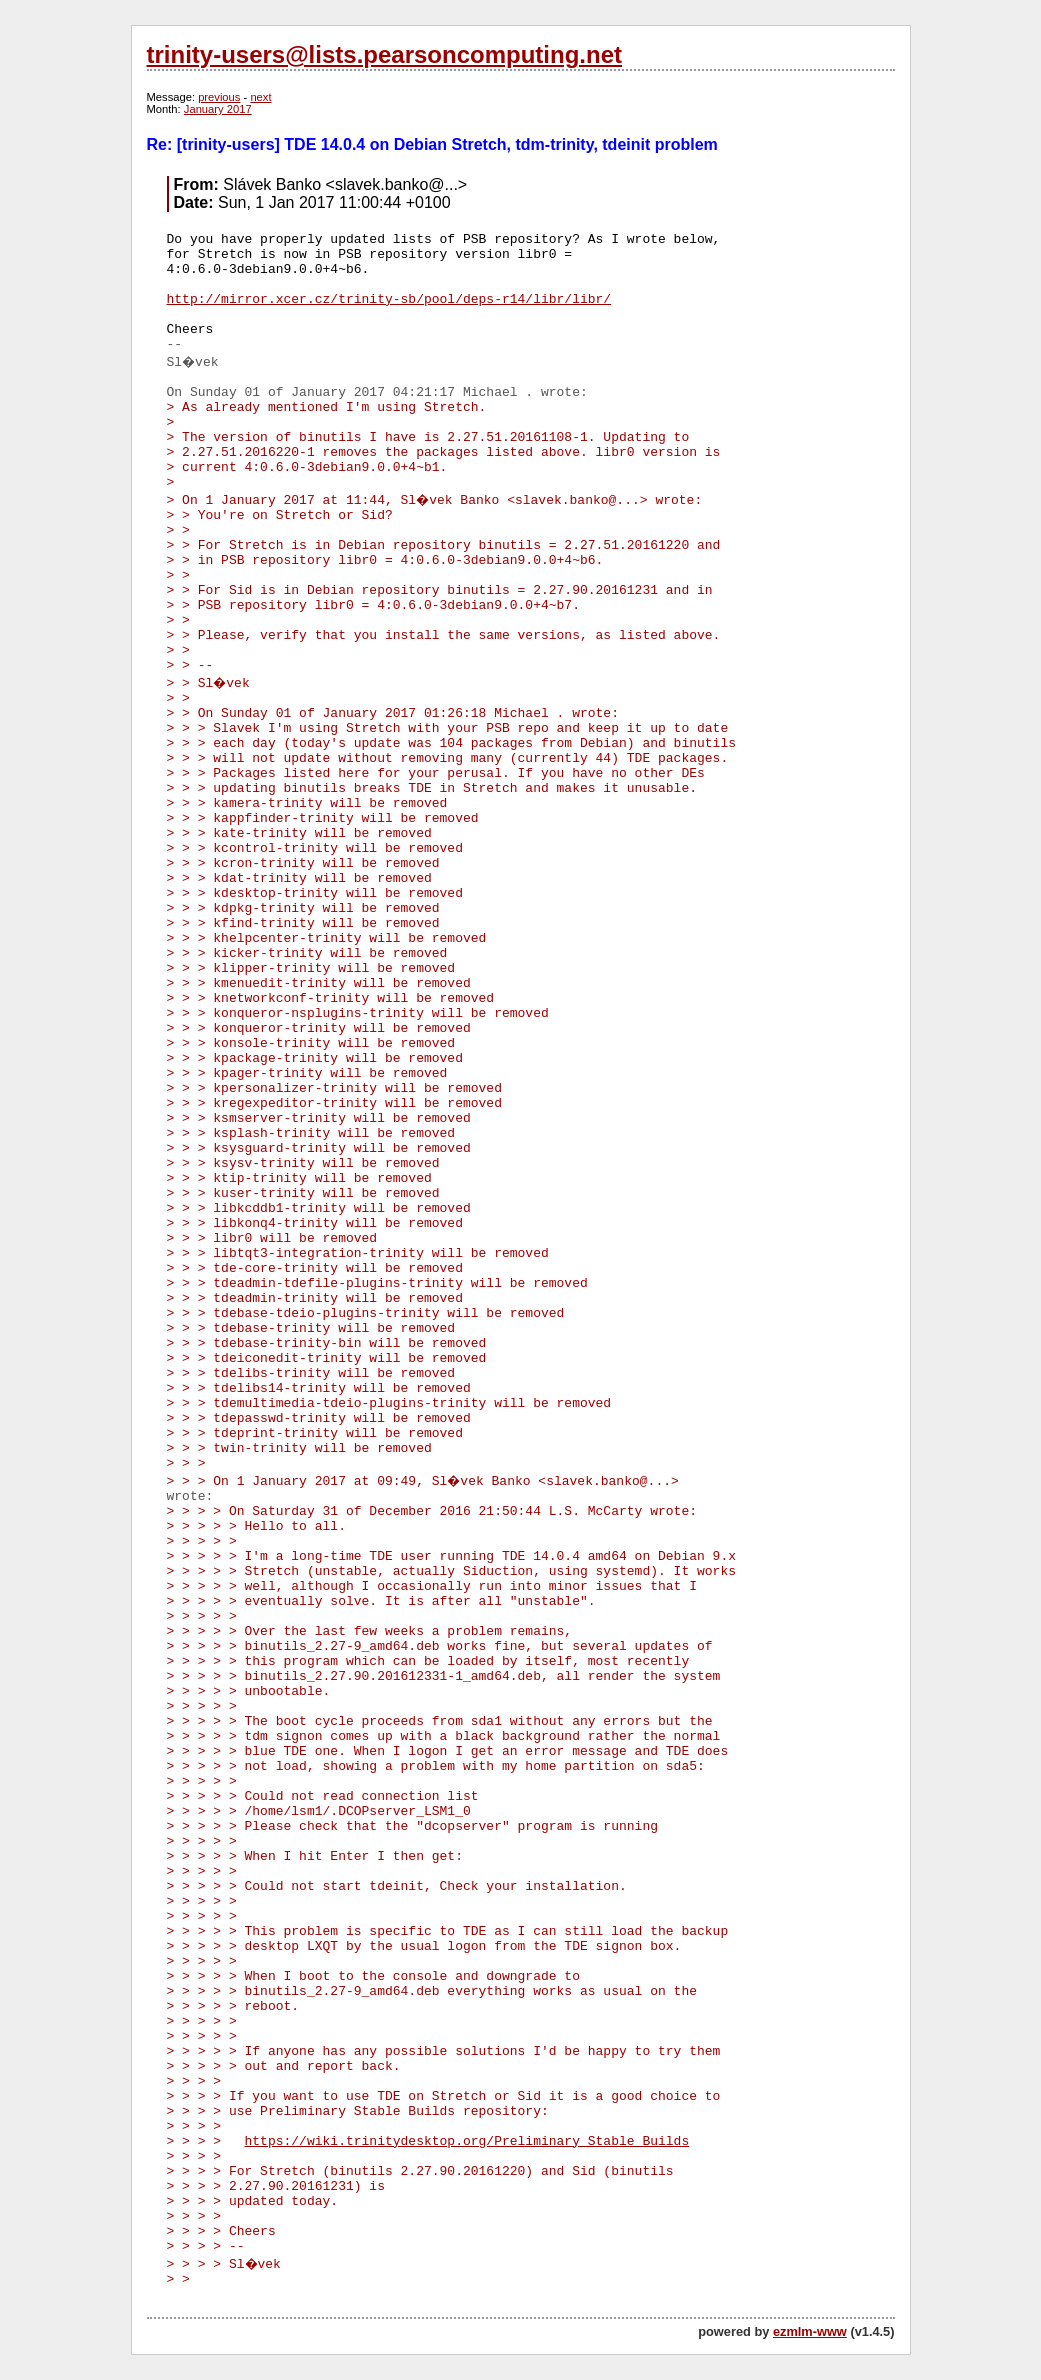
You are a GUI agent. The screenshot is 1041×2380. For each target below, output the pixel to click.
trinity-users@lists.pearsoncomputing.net (384, 54)
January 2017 (218, 109)
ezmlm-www (810, 2331)
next (260, 97)
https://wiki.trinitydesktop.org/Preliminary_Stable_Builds (467, 2141)
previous (219, 97)
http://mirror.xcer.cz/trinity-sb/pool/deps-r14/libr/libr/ (389, 299)
